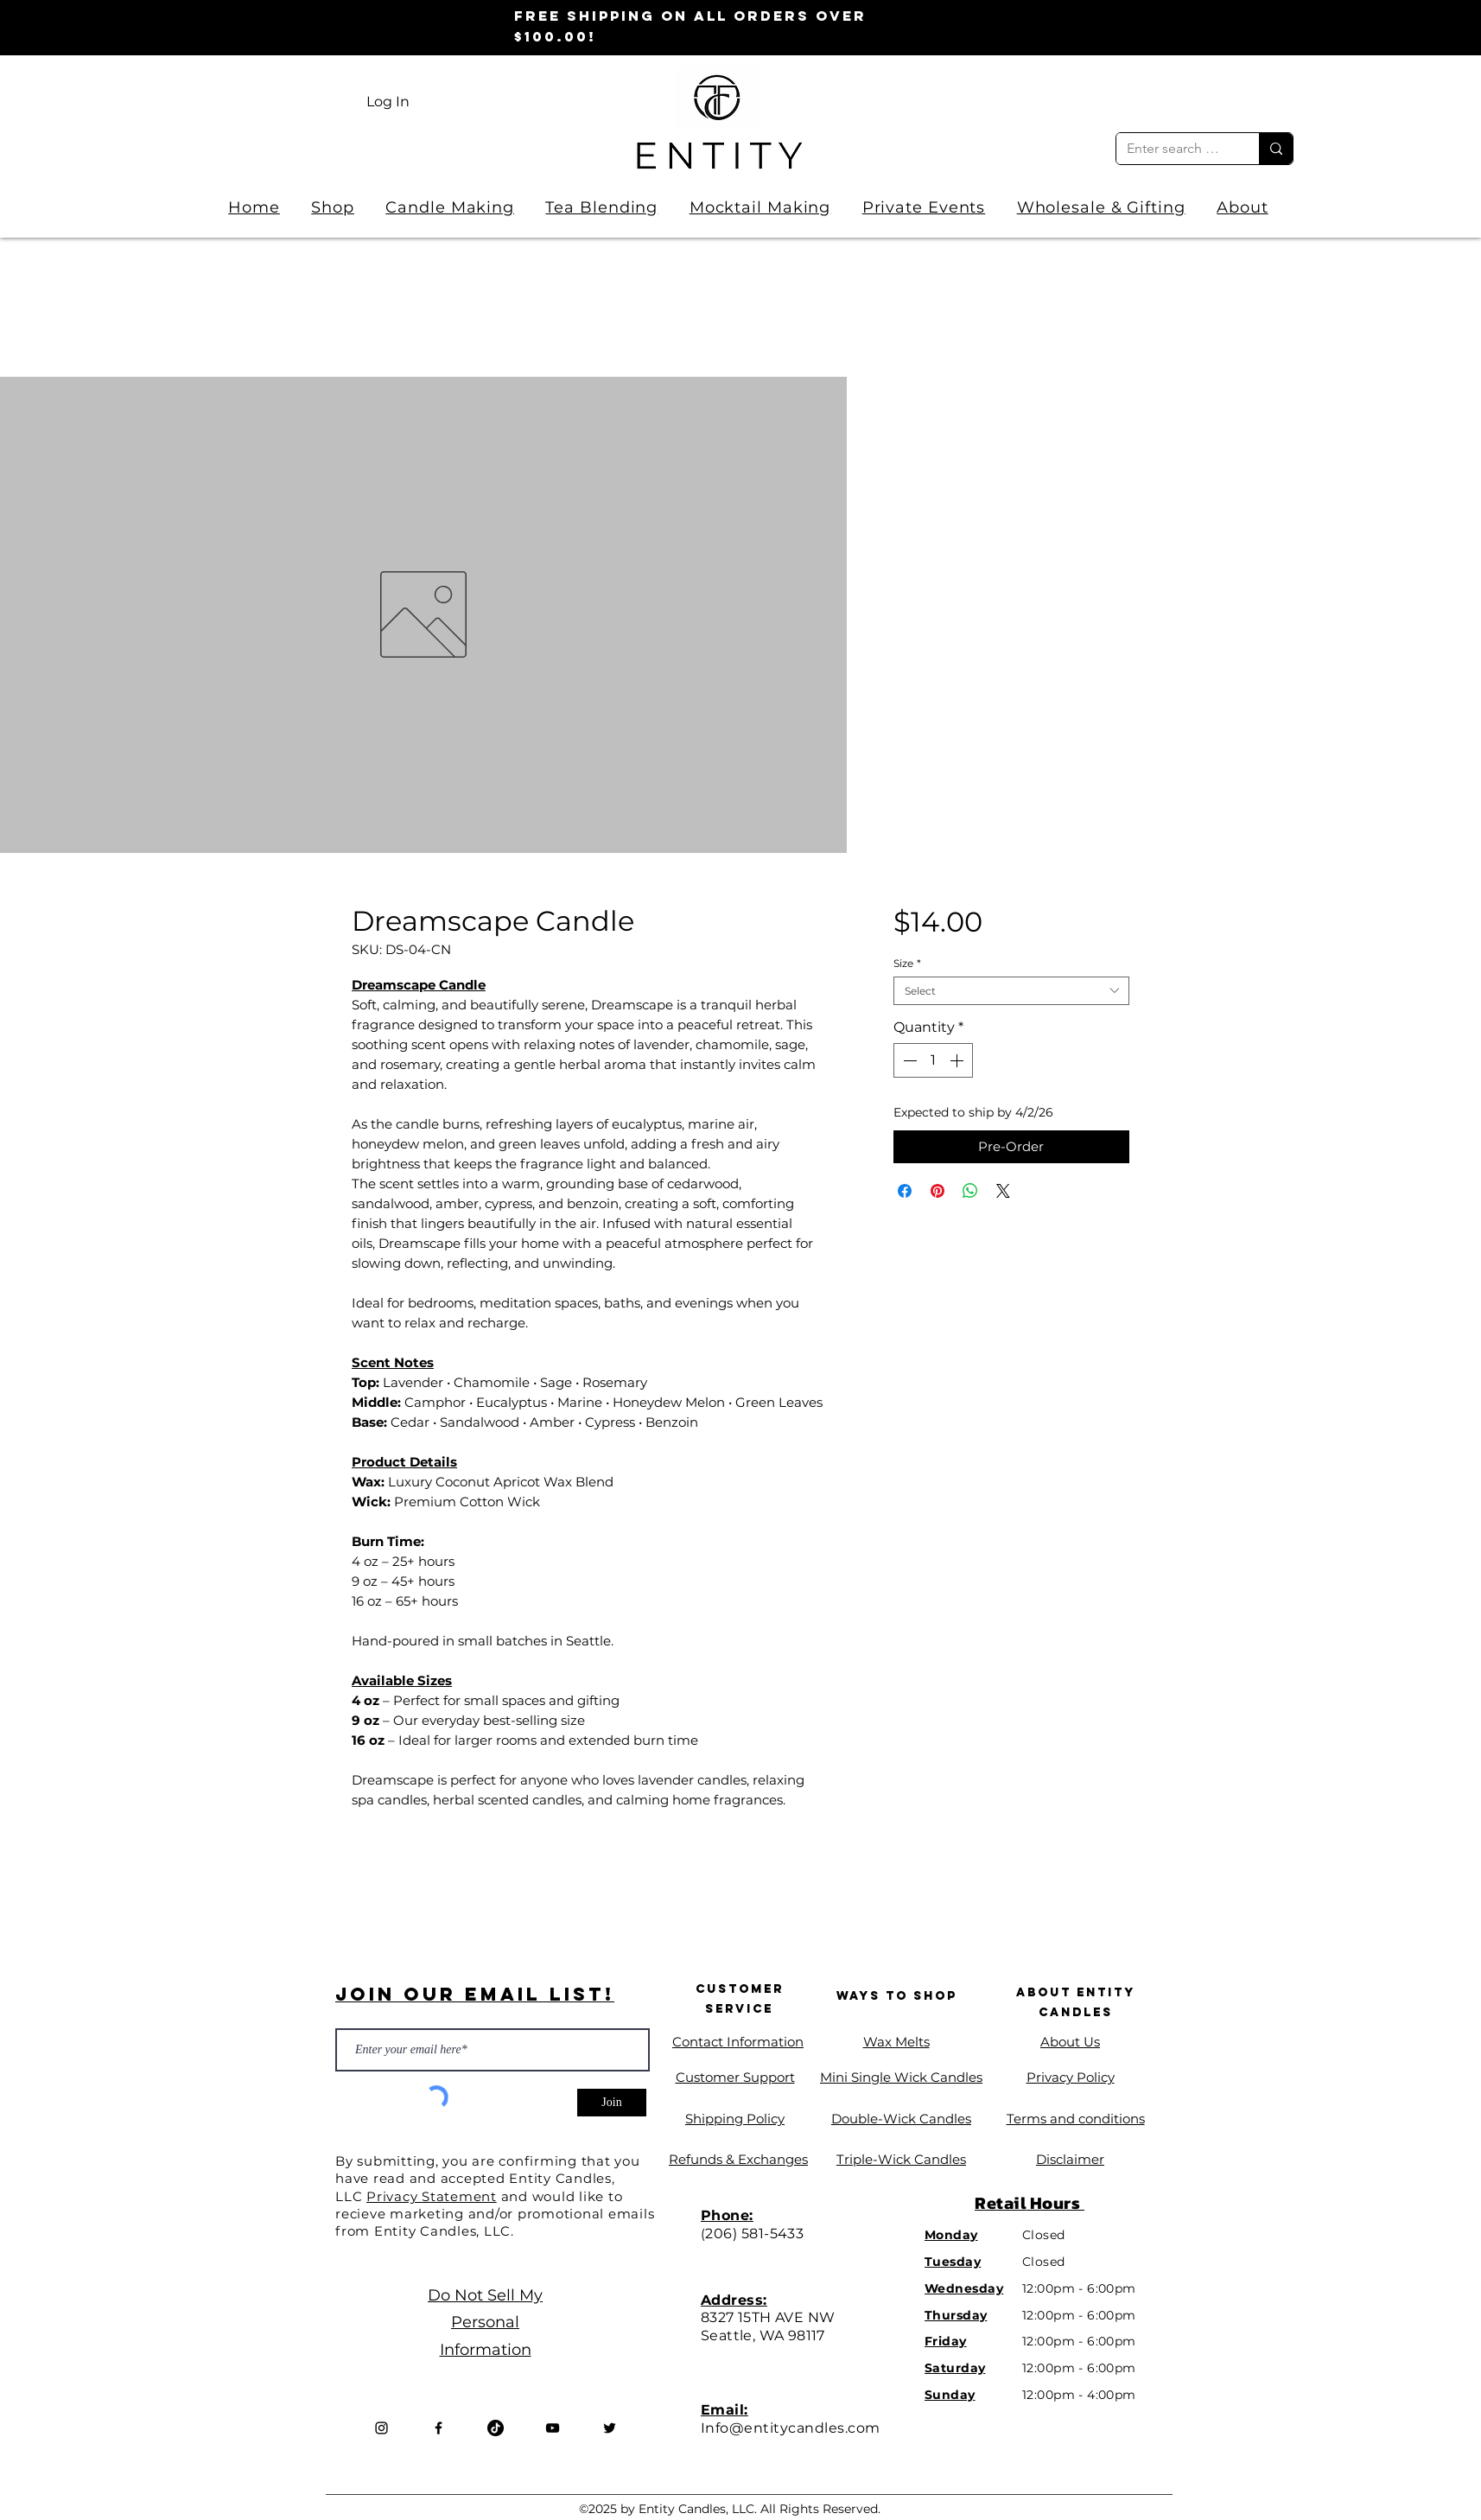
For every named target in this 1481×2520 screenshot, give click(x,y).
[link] (1244, 97)
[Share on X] (1003, 1190)
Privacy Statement (431, 2196)
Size (907, 963)
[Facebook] (438, 2428)
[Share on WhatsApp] (970, 1190)
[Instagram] (381, 2428)
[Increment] (958, 1060)
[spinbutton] (933, 1060)
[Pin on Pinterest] (937, 1190)
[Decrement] (908, 1060)
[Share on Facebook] (904, 1190)
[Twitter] (609, 2428)
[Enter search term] (1175, 148)
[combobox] (1011, 991)
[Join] (611, 2102)
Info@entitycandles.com (790, 2428)
